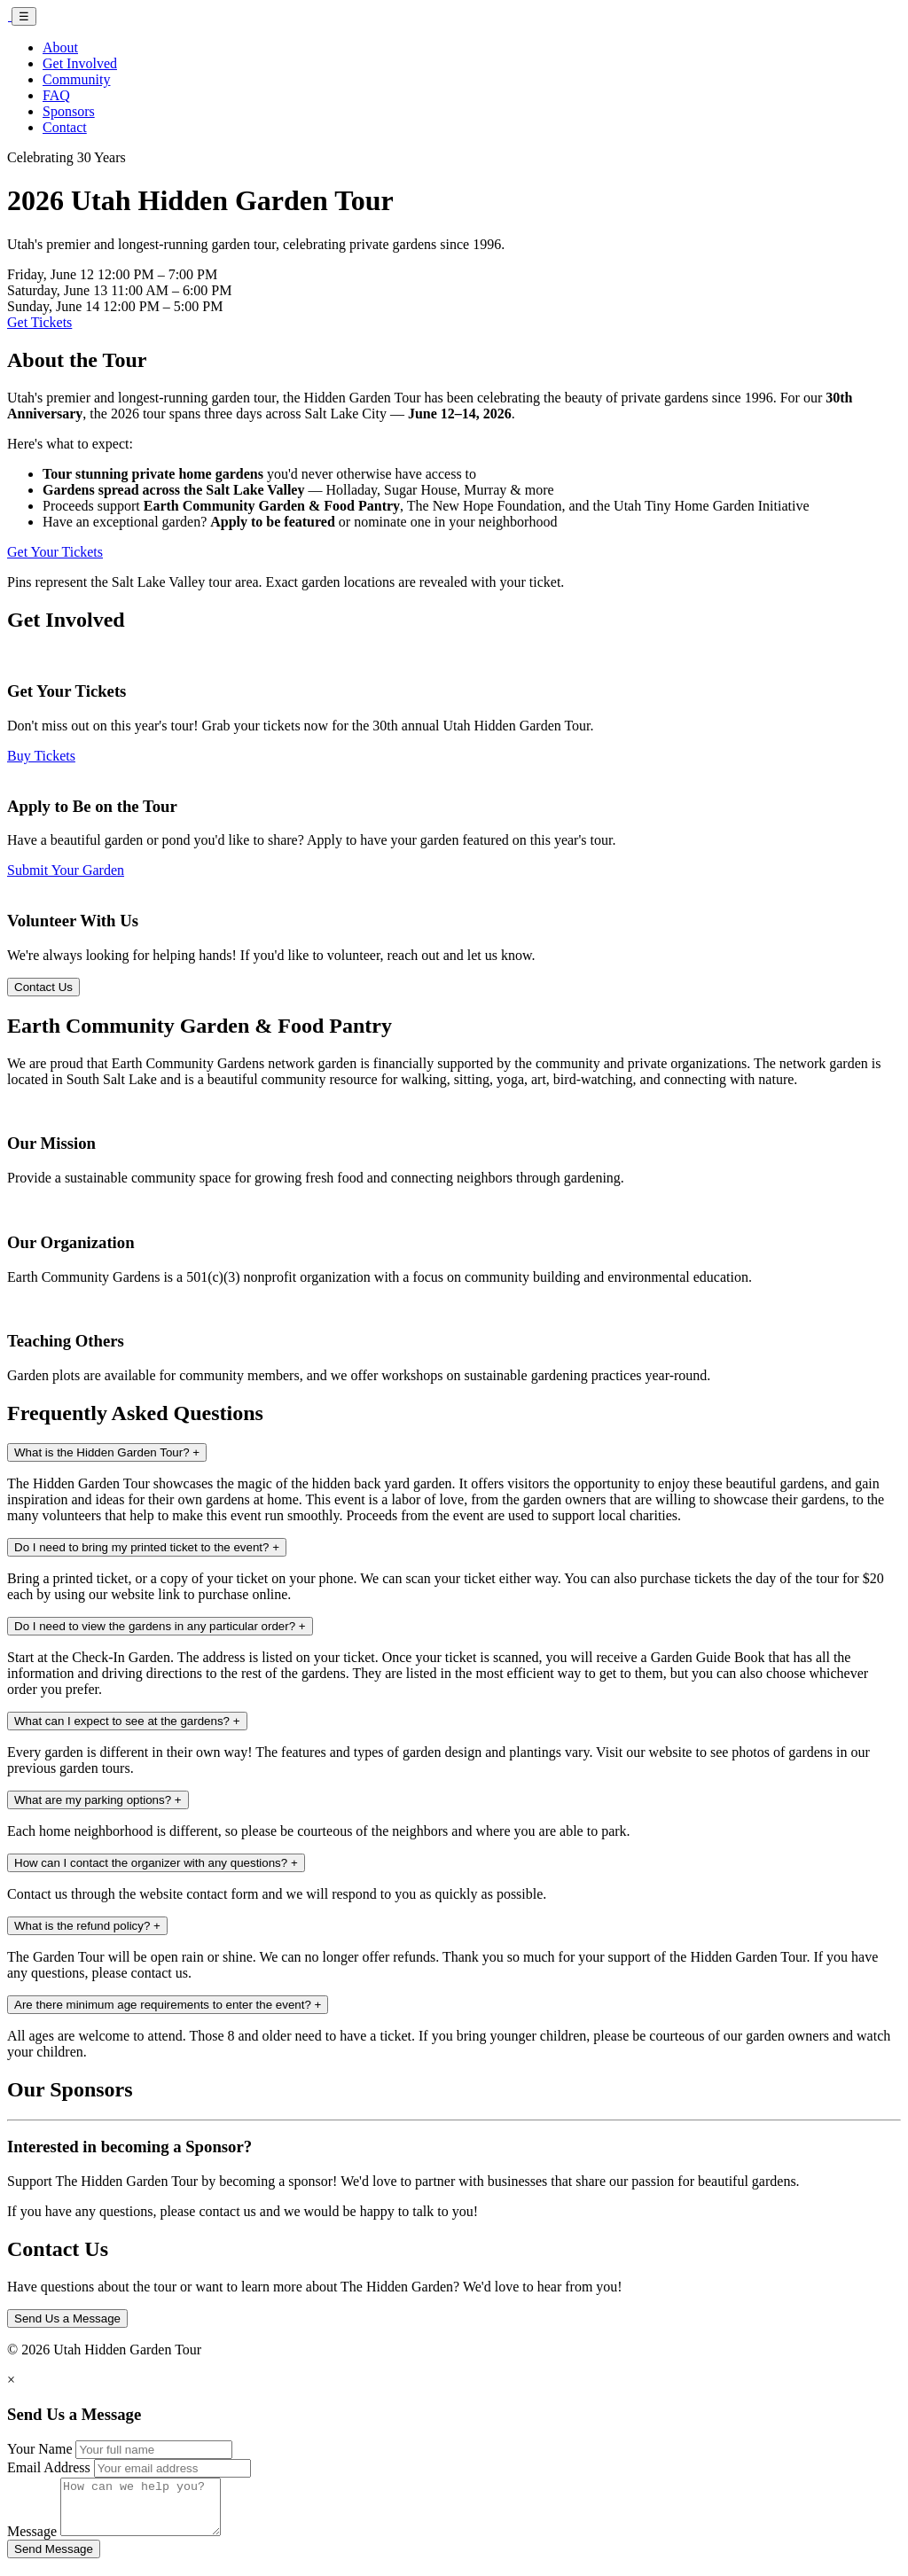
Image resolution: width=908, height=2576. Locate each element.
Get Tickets (39, 322)
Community (76, 79)
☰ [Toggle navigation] (24, 16)
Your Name (39, 2448)
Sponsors (69, 111)
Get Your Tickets (55, 551)
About (60, 47)
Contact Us (43, 987)
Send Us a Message (67, 2318)
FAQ (56, 95)
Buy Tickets (41, 755)
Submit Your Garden (65, 870)
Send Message (53, 2559)
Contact (65, 127)
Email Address (48, 2467)
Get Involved (80, 63)
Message (32, 2541)
